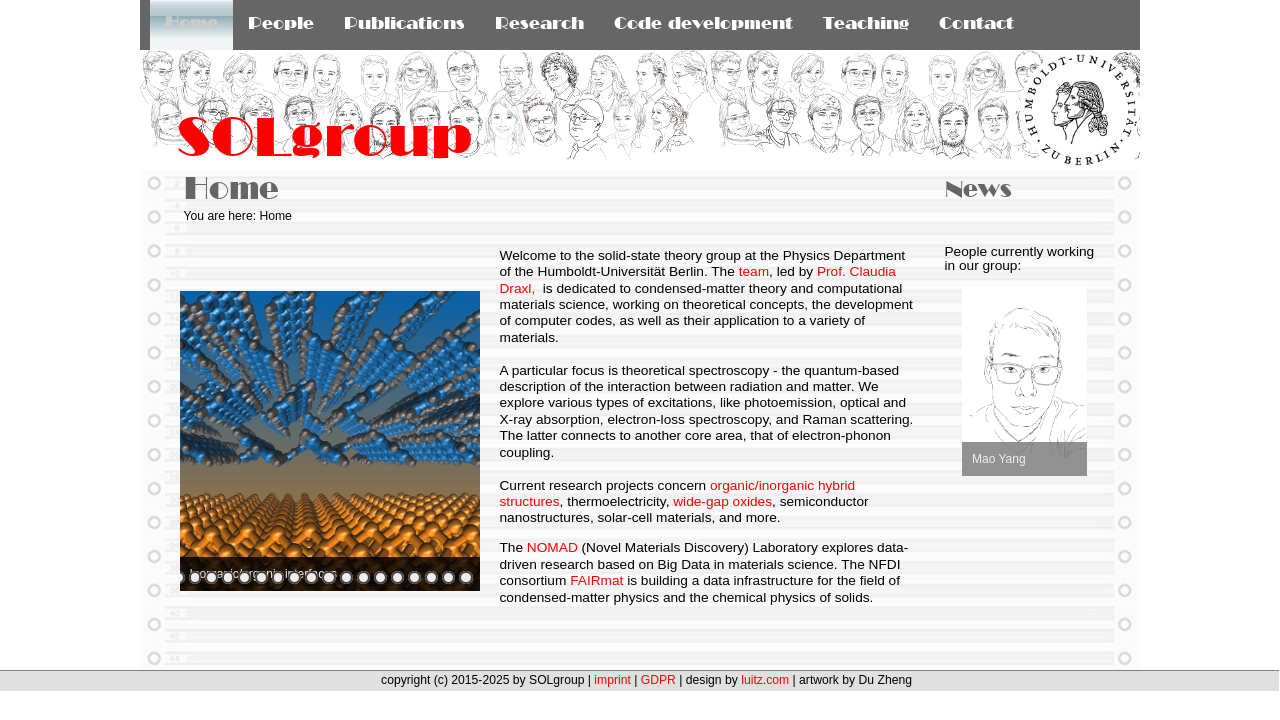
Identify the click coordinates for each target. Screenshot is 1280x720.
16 (397, 577)
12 (328, 577)
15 (380, 577)
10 (294, 577)
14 (363, 577)
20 (465, 577)
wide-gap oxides (722, 501)
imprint (612, 680)
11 (311, 577)
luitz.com (765, 680)
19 (448, 577)
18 (431, 577)
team (754, 271)
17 (414, 577)
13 (346, 577)
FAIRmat (596, 580)
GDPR (658, 680)
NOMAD (552, 547)
